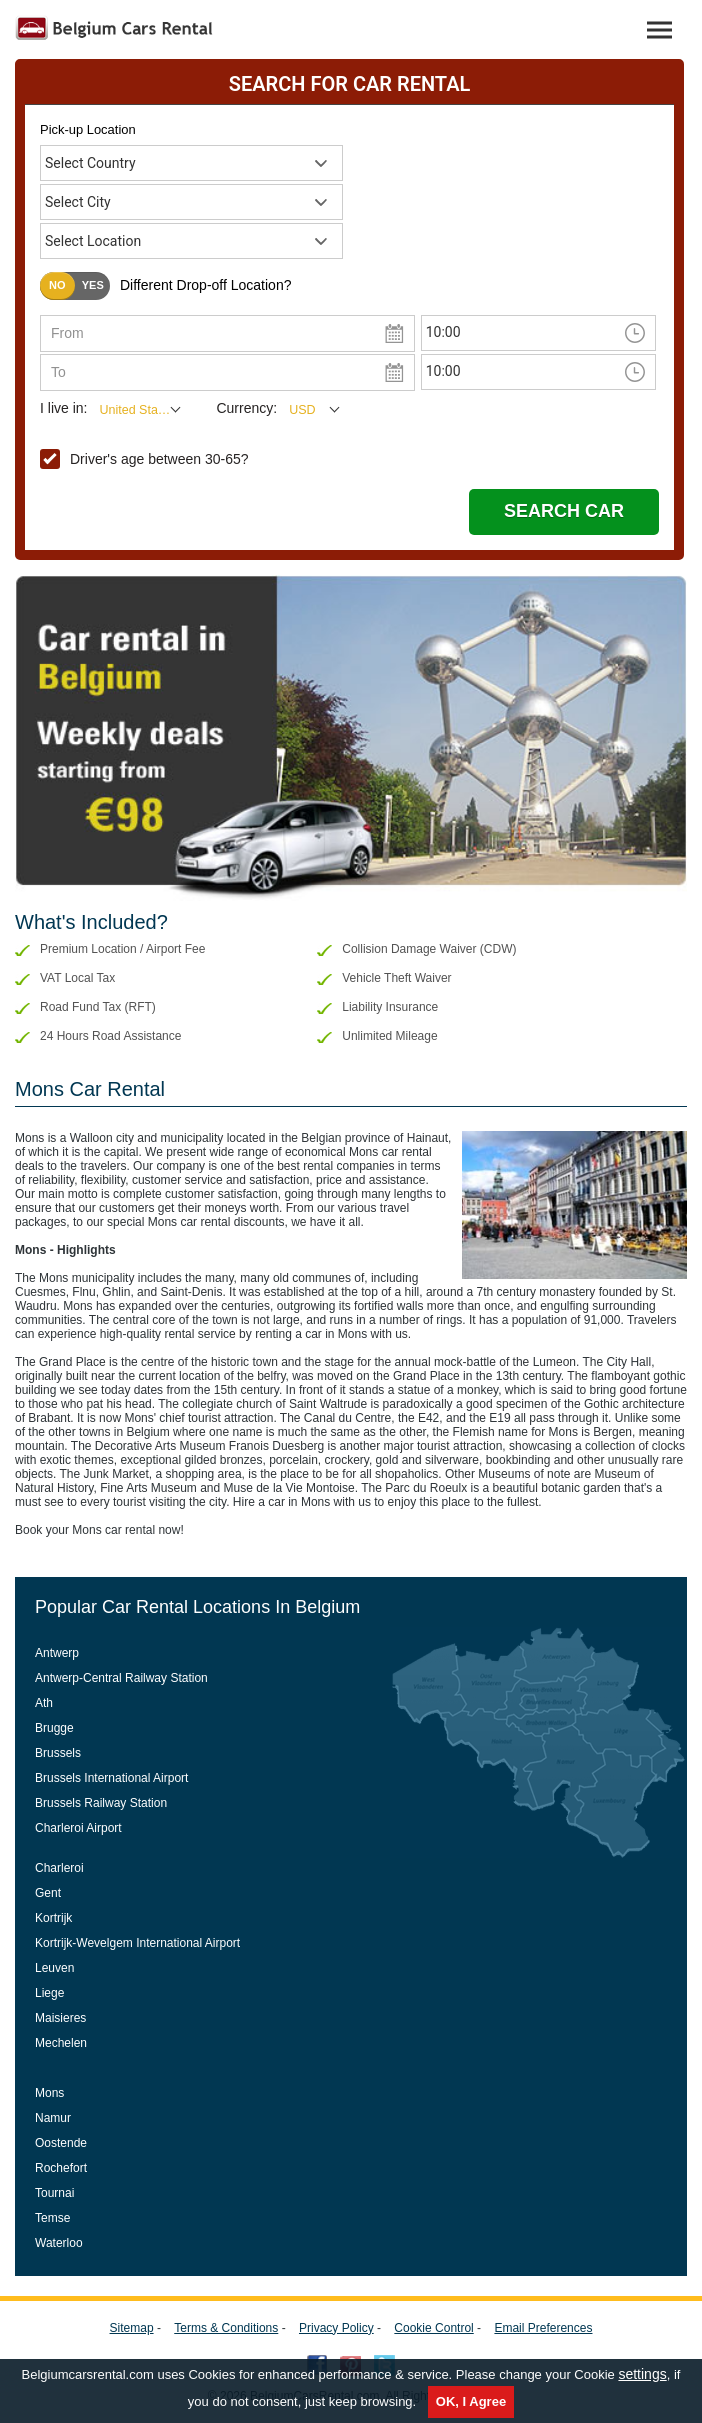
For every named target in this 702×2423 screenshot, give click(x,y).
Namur (53, 2118)
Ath (44, 1703)
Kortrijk (53, 1918)
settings (642, 2374)
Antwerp (57, 1653)
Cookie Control (433, 2328)
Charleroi (59, 1868)
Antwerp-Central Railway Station (121, 1678)
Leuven (54, 1968)
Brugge (54, 1728)
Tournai (54, 2193)
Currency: (246, 408)
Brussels (58, 1753)
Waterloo (59, 2243)
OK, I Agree (471, 2401)
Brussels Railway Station (101, 1803)
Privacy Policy (336, 2328)
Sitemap (132, 2328)
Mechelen (61, 2043)
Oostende (61, 2143)
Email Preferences (543, 2328)
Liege (49, 1993)
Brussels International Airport (111, 1778)
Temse (52, 2218)
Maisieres (60, 2018)
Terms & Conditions (226, 2328)
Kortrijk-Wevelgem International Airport (137, 1943)
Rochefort (61, 2168)
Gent (48, 1893)
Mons (49, 2093)
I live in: (63, 408)
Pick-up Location (88, 129)
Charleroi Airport (78, 1828)
